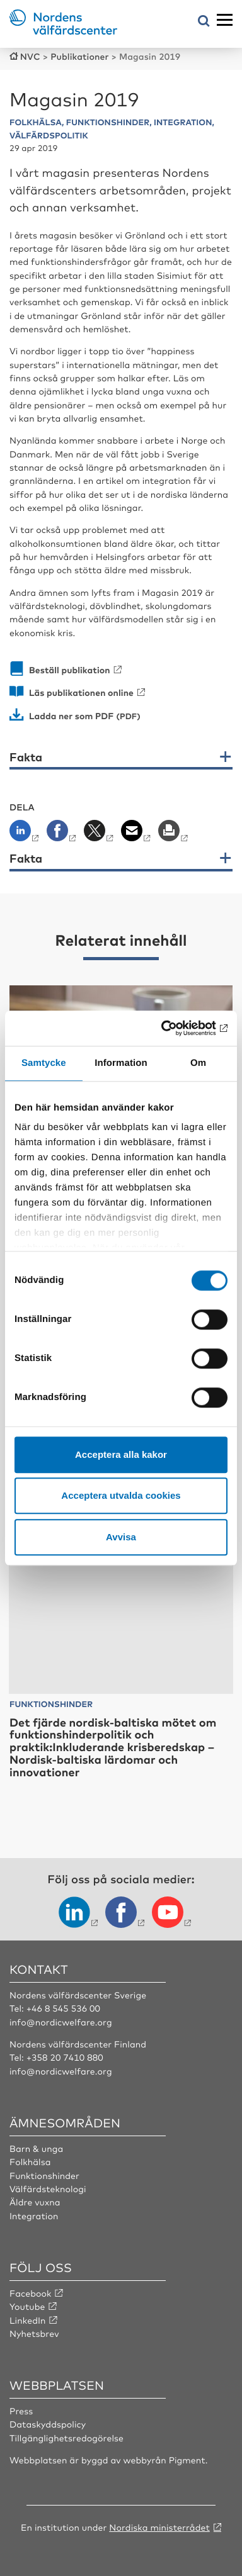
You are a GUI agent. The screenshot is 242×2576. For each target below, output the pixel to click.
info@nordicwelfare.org (60, 2022)
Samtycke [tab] (43, 1063)
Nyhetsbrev (34, 2333)
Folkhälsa (30, 2162)
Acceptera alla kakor (121, 1454)
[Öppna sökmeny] (203, 21)
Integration (34, 2216)
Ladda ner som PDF (71, 716)
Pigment (187, 2460)
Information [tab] (121, 1063)
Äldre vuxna (34, 2202)
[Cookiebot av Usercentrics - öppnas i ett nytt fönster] (173, 1028)
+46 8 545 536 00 (63, 2008)
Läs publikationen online (81, 692)
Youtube (27, 2306)
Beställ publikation (69, 670)
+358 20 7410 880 (64, 2057)
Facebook (30, 2293)
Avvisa (121, 1537)
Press (21, 2411)
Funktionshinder (44, 2175)
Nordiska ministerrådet (159, 2527)
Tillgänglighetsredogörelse (66, 2438)
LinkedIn (27, 2320)
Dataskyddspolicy (47, 2424)
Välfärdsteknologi (47, 2189)
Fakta (25, 757)
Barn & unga (36, 2148)
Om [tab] (198, 1063)
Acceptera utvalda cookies (120, 1495)
